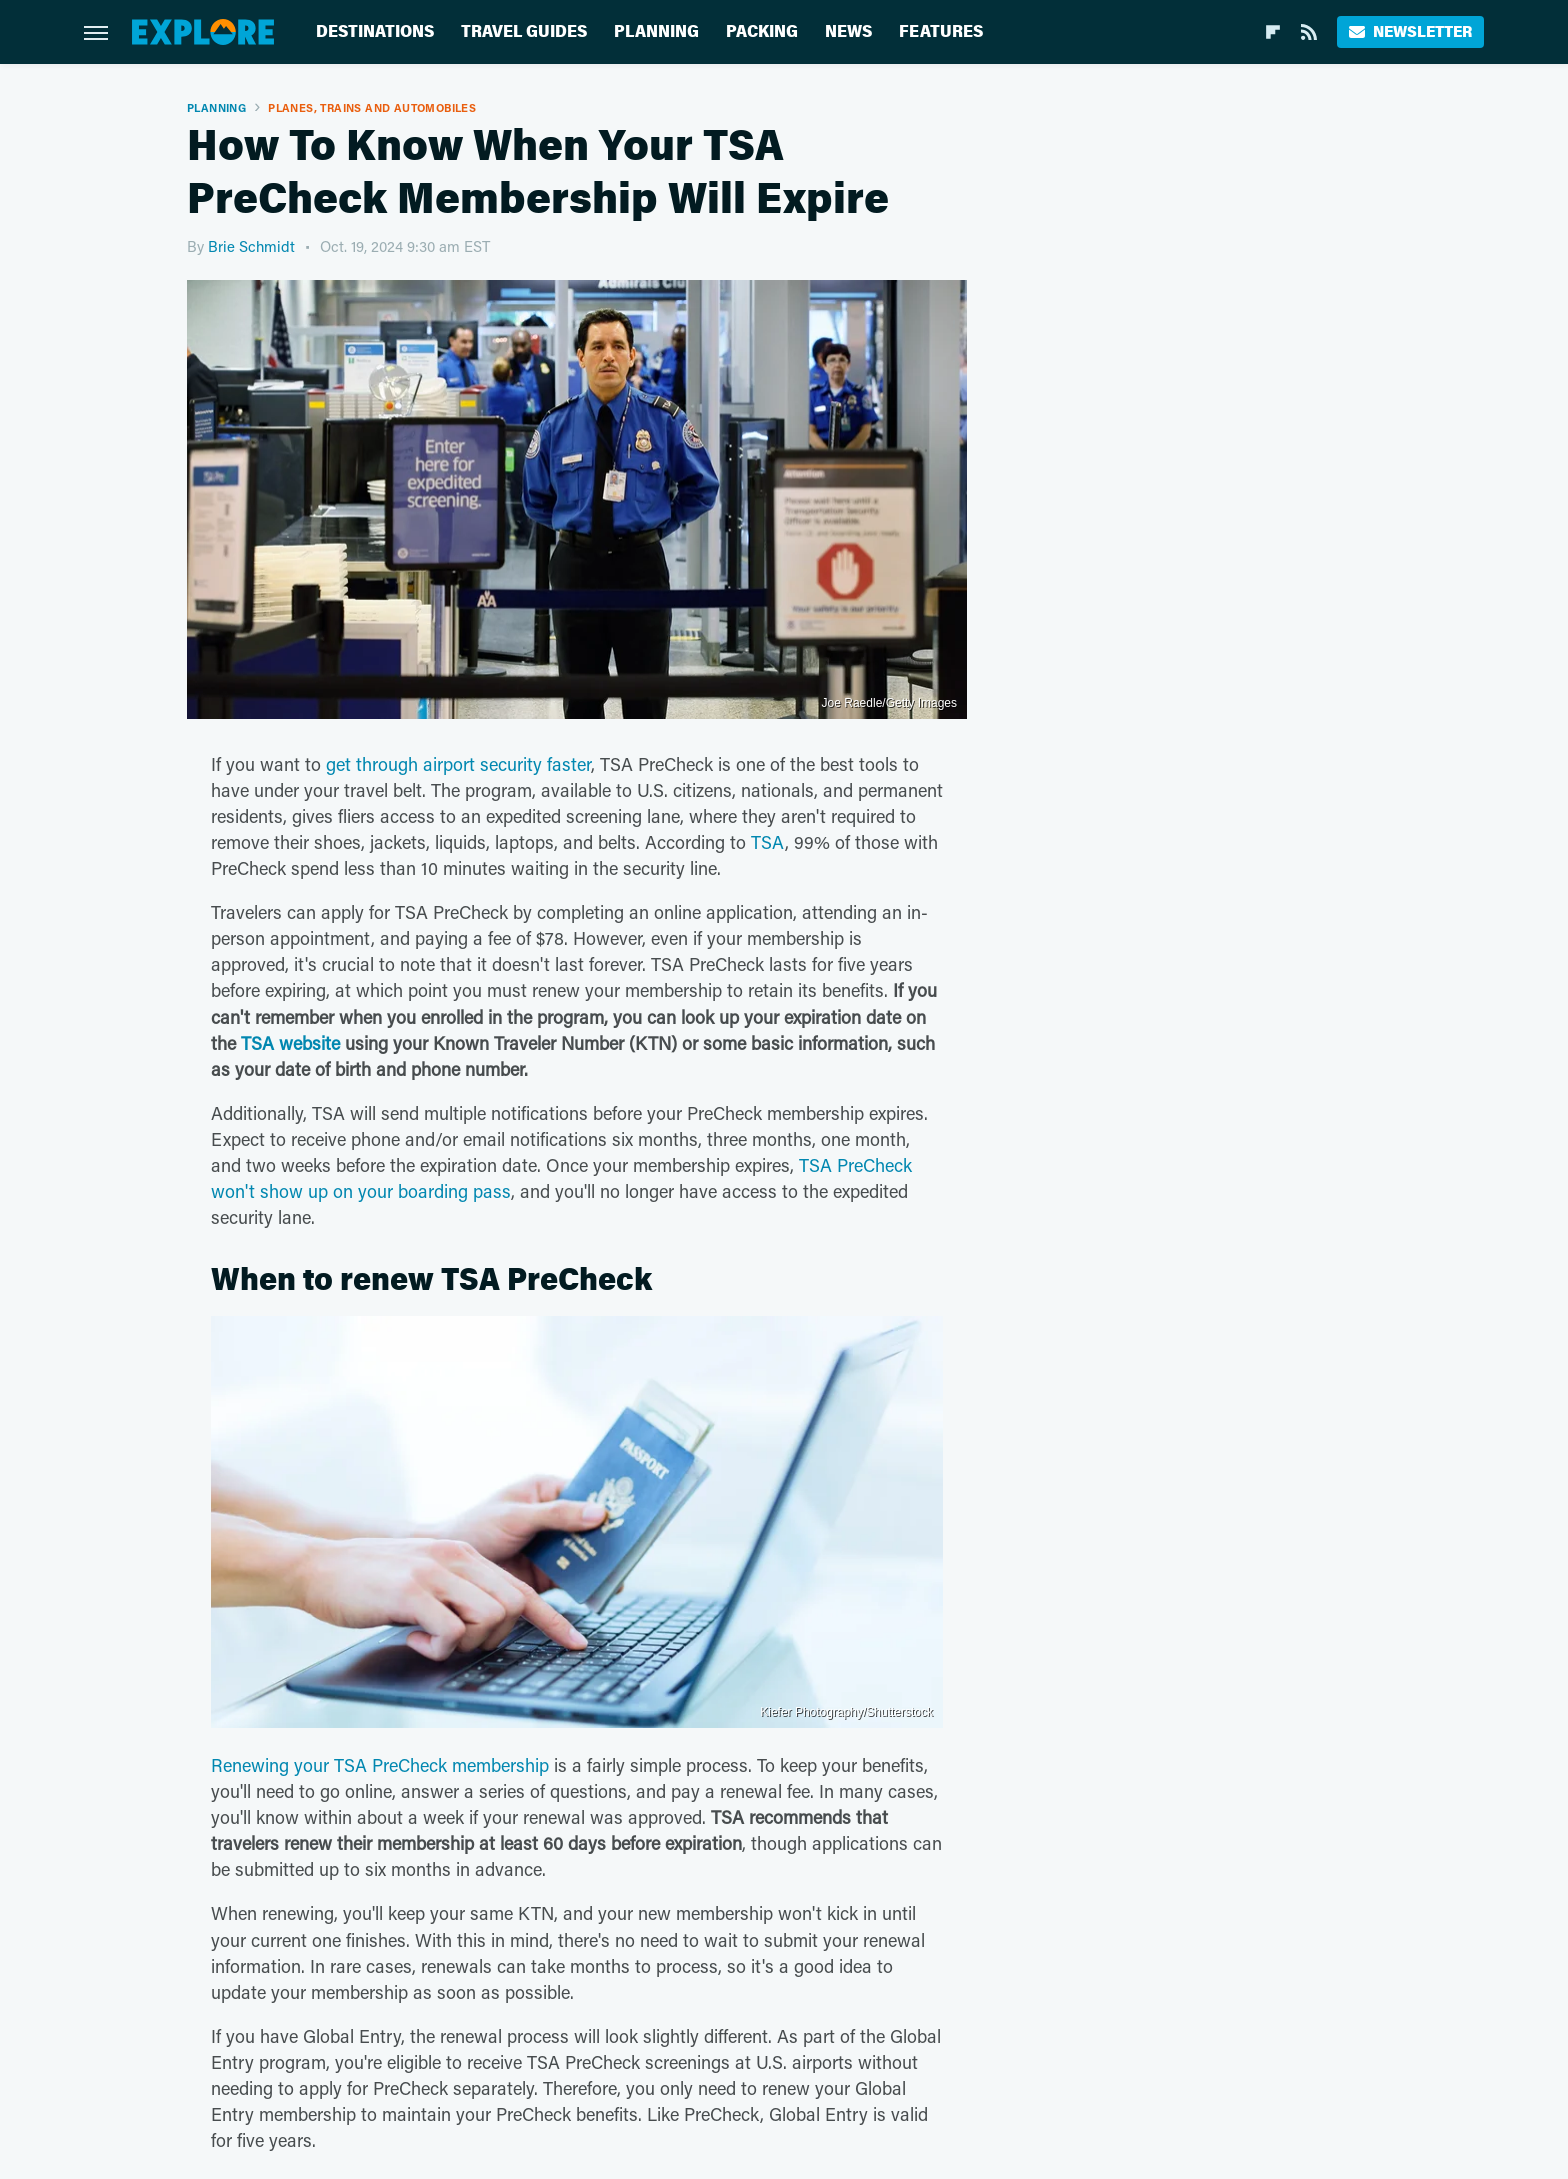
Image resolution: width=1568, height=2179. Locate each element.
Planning (656, 31)
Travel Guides (524, 31)
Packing (762, 31)
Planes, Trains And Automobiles (372, 107)
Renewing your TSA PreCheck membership (380, 1765)
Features (941, 31)
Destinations (375, 31)
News (848, 31)
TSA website (290, 1043)
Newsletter (1410, 31)
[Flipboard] (1273, 32)
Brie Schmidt (251, 246)
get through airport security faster (458, 764)
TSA (768, 842)
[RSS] (1309, 32)
